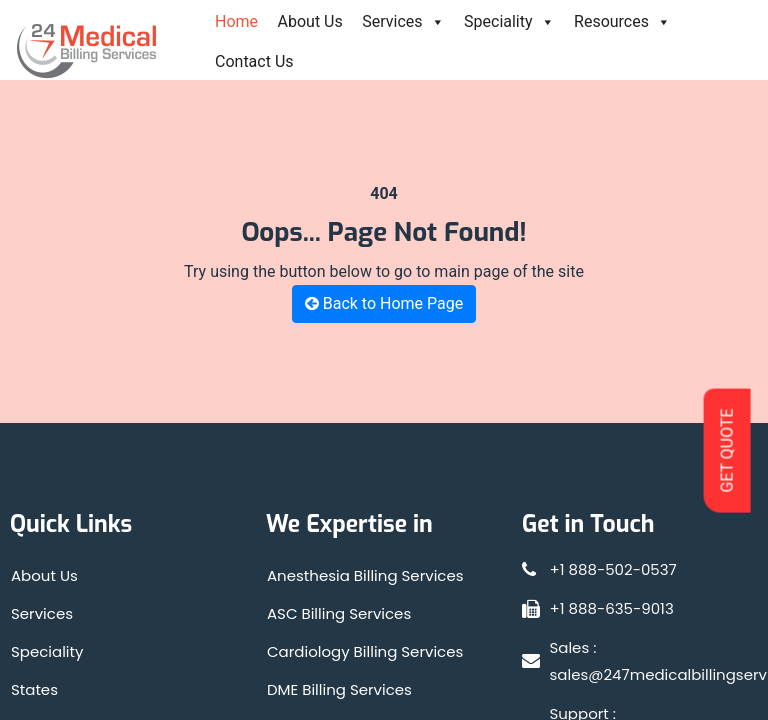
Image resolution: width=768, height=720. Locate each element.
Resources (622, 21)
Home (236, 21)
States (34, 689)
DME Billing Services (339, 689)
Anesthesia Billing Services (365, 575)
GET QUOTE (726, 450)
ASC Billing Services (339, 613)
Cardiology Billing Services (365, 651)
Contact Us (254, 61)
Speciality (509, 21)
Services (403, 21)
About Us (310, 21)
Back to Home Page (384, 303)
